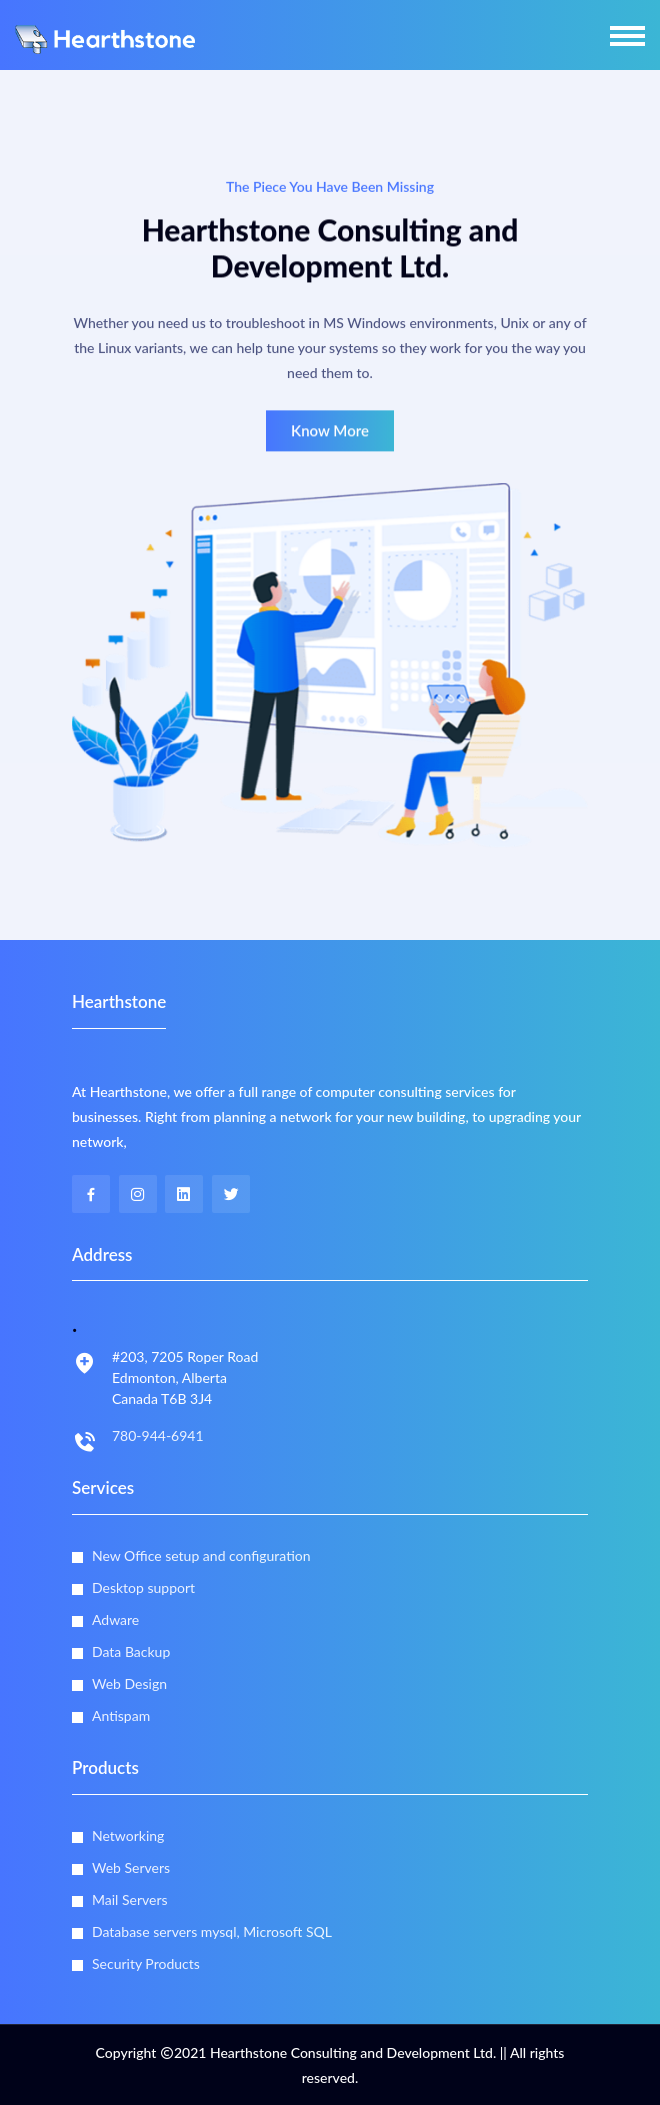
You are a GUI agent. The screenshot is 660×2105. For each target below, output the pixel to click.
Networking (128, 1835)
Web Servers (131, 1867)
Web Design (129, 1683)
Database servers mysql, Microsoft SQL (212, 1931)
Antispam (121, 1715)
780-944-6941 (158, 1435)
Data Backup (131, 1651)
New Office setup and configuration (201, 1555)
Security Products (146, 1963)
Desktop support (143, 1587)
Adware (115, 1619)
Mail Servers (130, 1899)
